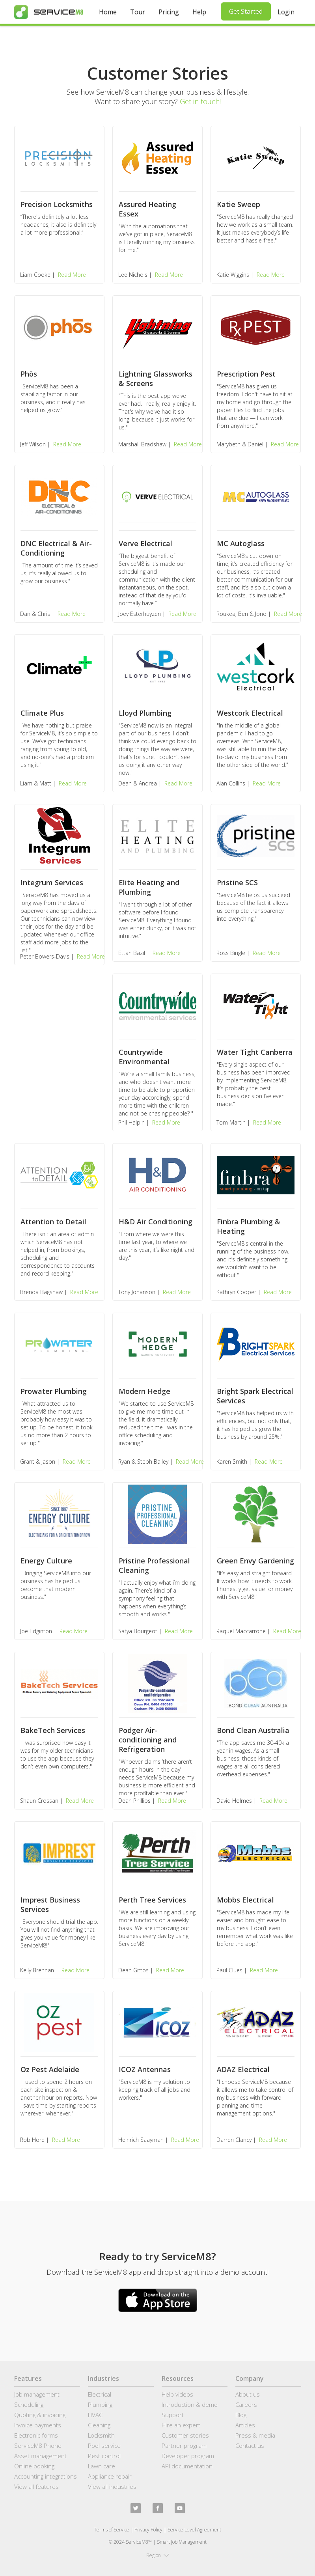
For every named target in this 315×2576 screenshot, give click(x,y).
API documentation (187, 2466)
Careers (246, 2404)
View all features (36, 2486)
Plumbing (100, 2404)
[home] (48, 12)
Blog (240, 2415)
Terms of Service (111, 2529)
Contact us (249, 2445)
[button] (157, 2555)
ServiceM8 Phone (38, 2445)
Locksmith (101, 2435)
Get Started (246, 11)
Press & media (255, 2435)
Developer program (188, 2456)
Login (286, 11)
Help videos (177, 2394)
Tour (137, 11)
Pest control (104, 2456)
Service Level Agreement (194, 2529)
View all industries (112, 2486)
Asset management (40, 2456)
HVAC (95, 2415)
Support (173, 2415)
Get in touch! (200, 101)
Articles (245, 2425)
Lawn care (101, 2466)
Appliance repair (110, 2476)
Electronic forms (36, 2435)
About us (247, 2394)
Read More (72, 274)
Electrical (99, 2394)
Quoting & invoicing (39, 2415)
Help (199, 11)
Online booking (34, 2466)
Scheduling (28, 2404)
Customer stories (185, 2435)
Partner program (184, 2445)
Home (108, 11)
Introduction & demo (190, 2404)
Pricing (168, 11)
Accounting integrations (45, 2476)
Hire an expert (181, 2425)
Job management (37, 2394)
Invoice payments (37, 2425)
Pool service (104, 2445)
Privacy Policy (148, 2529)
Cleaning (99, 2425)
